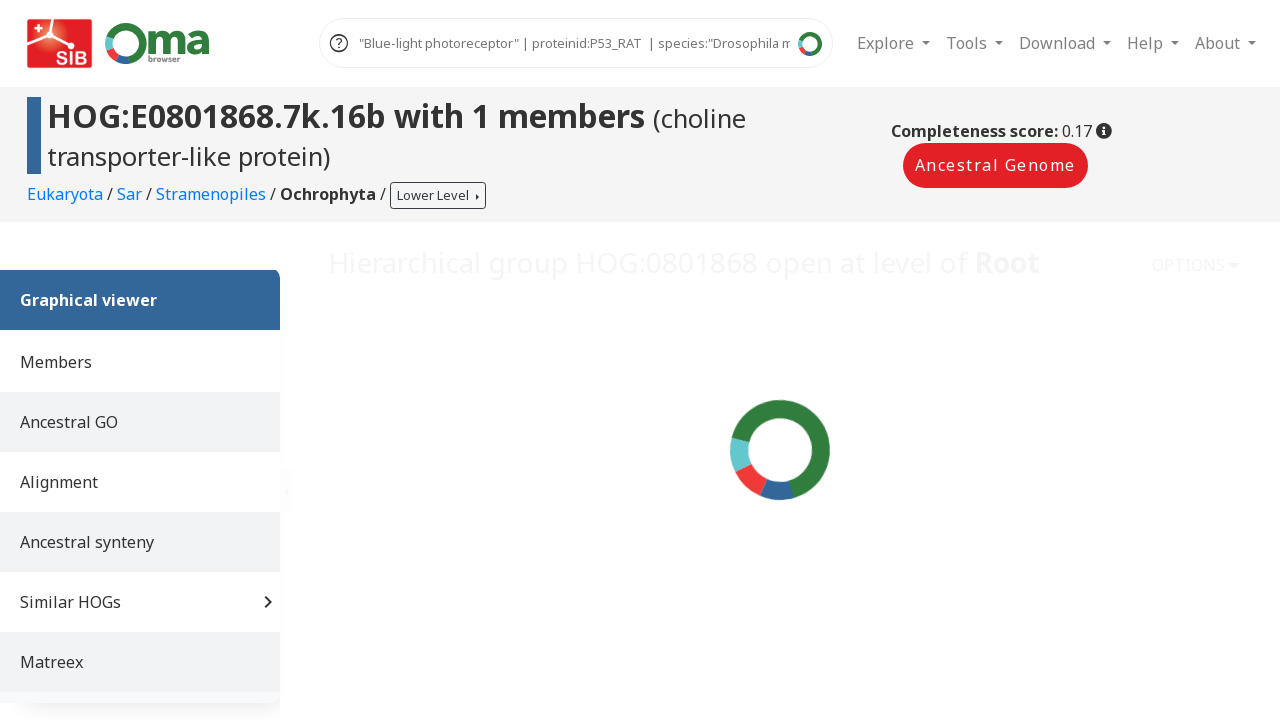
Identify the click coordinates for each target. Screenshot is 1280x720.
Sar (131, 194)
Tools (968, 43)
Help (1147, 43)
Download (1059, 43)
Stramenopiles (213, 194)
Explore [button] (887, 43)
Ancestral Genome (995, 165)
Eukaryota (67, 194)
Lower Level (434, 195)
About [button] (1219, 43)
